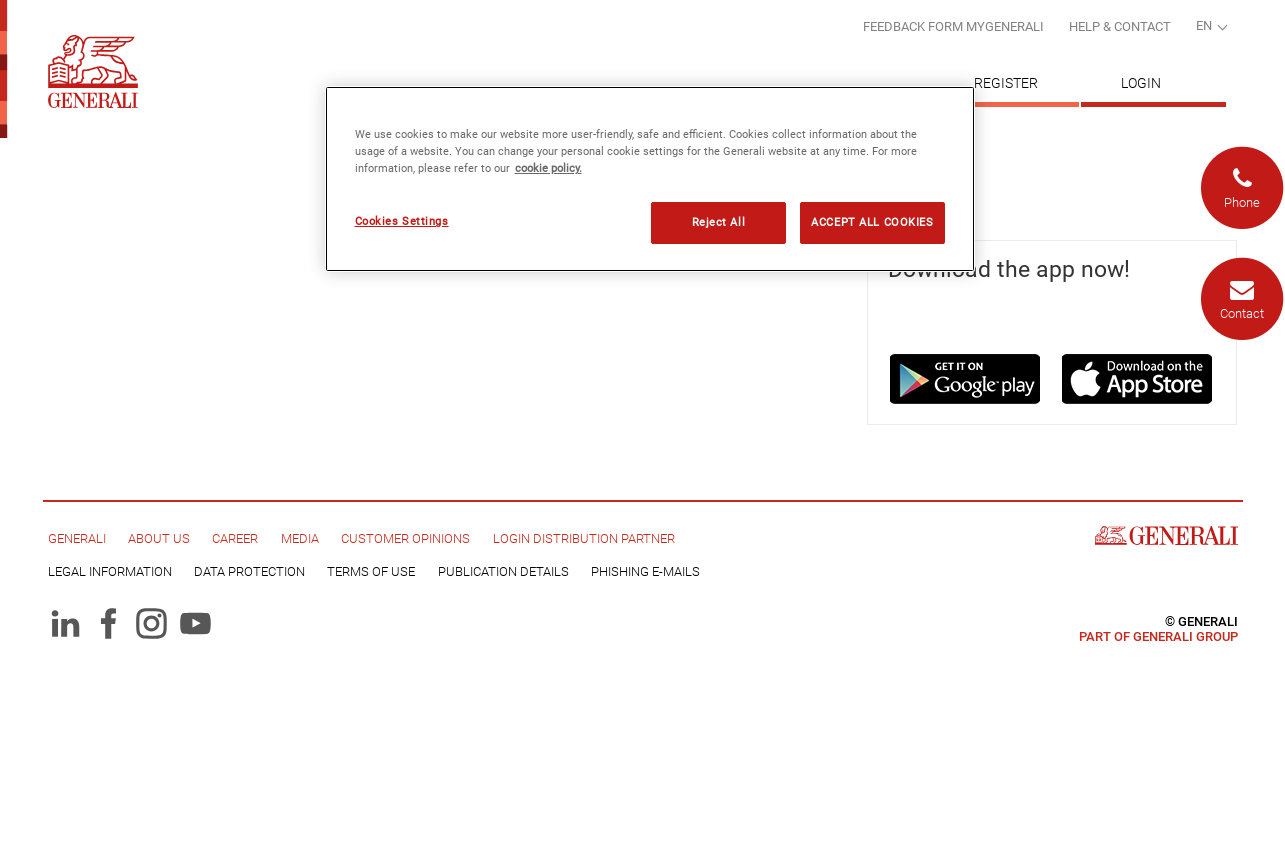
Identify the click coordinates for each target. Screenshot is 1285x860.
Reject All (719, 222)
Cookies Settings (402, 221)
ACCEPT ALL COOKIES (872, 222)
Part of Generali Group (1158, 636)
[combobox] (1211, 28)
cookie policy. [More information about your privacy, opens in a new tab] (548, 168)
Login (1141, 83)
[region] (650, 179)
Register (1006, 83)
